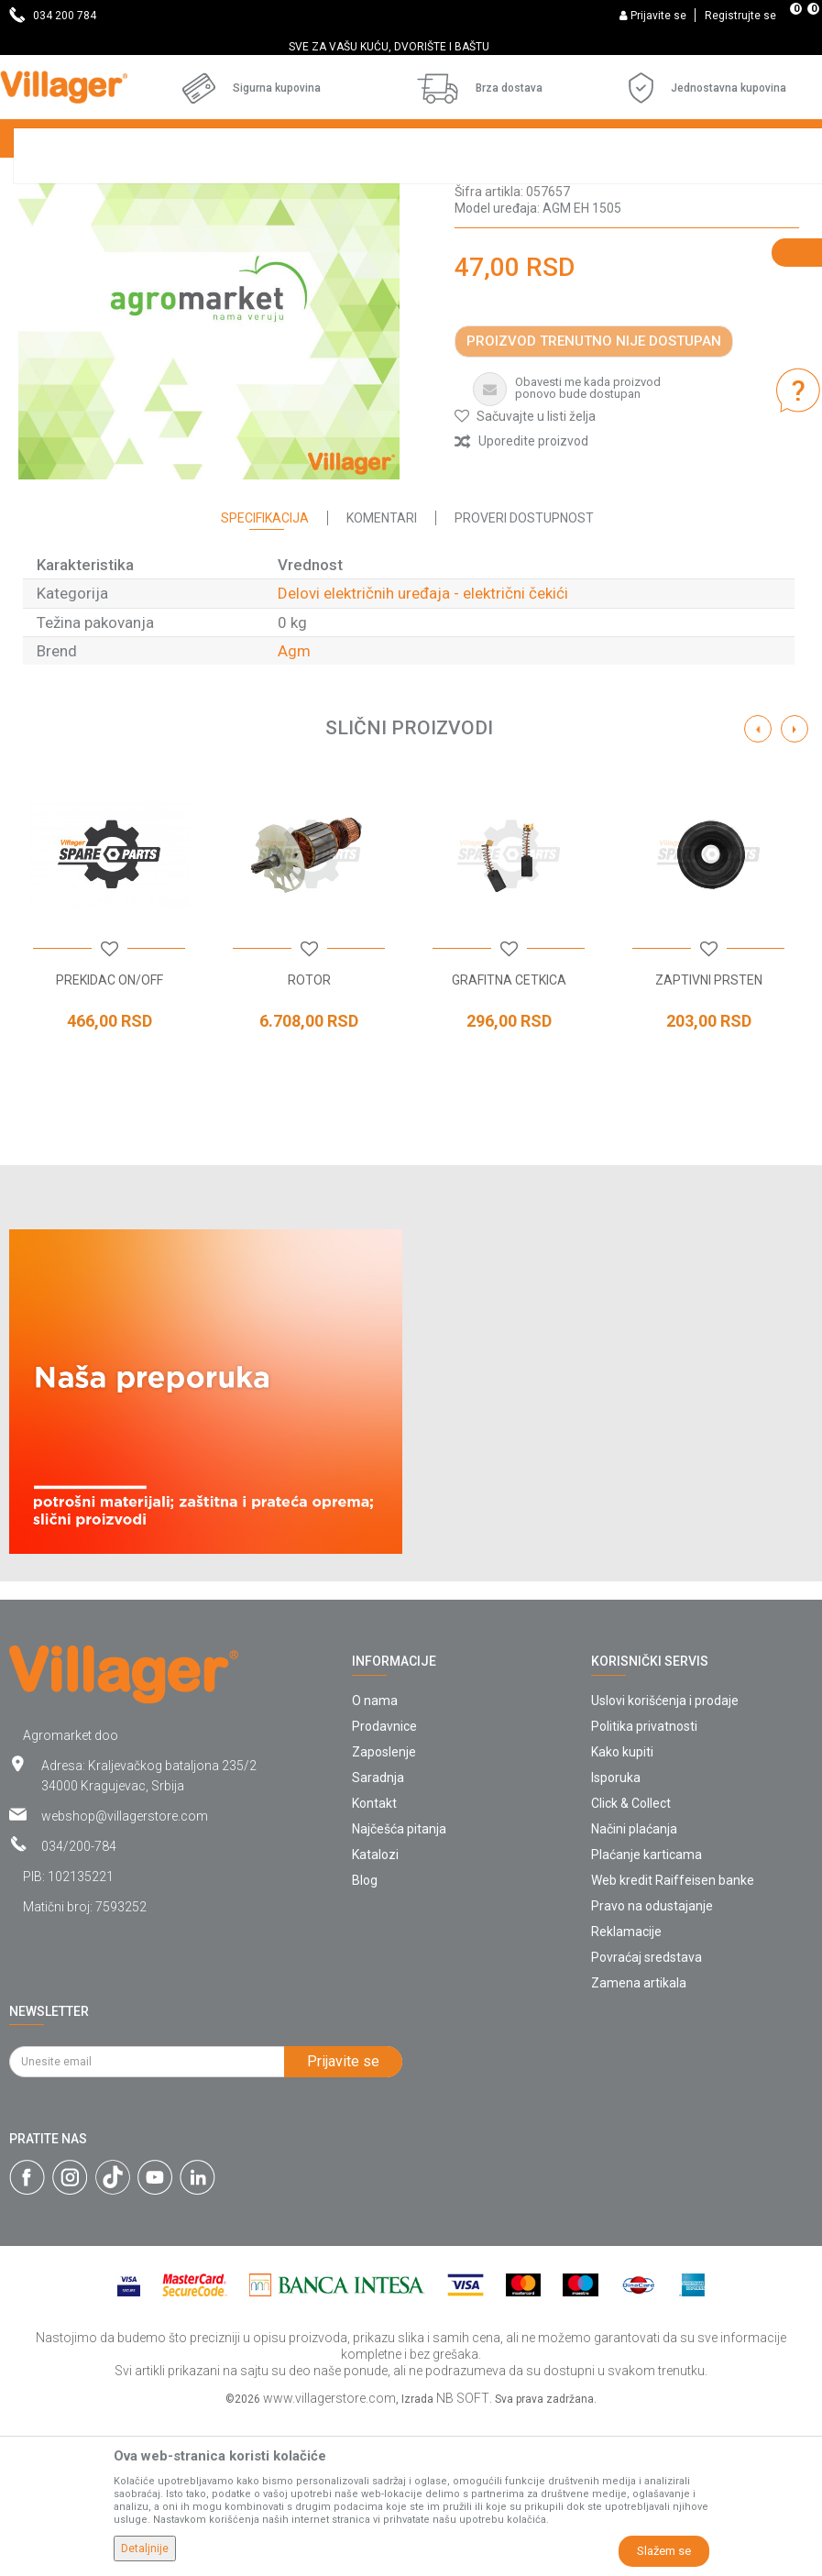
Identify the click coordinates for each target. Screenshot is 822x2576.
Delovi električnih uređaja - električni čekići (592, 332)
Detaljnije (145, 2548)
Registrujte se (740, 15)
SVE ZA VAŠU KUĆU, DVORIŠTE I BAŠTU (410, 46)
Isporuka (616, 1935)
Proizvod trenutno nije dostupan (593, 498)
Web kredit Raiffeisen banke (672, 2038)
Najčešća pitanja (399, 1986)
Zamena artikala (638, 2140)
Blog (365, 2038)
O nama (375, 1858)
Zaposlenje (384, 1909)
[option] (411, 46)
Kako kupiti (622, 1909)
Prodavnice (384, 1884)
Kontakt (374, 1961)
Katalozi (375, 2012)
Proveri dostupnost (524, 675)
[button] (525, 574)
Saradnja (378, 1935)
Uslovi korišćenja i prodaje (665, 1858)
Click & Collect (631, 1961)
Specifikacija (265, 675)
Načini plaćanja (634, 1986)
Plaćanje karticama (646, 2012)
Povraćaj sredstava (646, 2115)
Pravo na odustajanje (652, 2063)
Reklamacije (626, 2089)
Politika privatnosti (644, 1884)
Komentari (381, 675)
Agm (294, 808)
